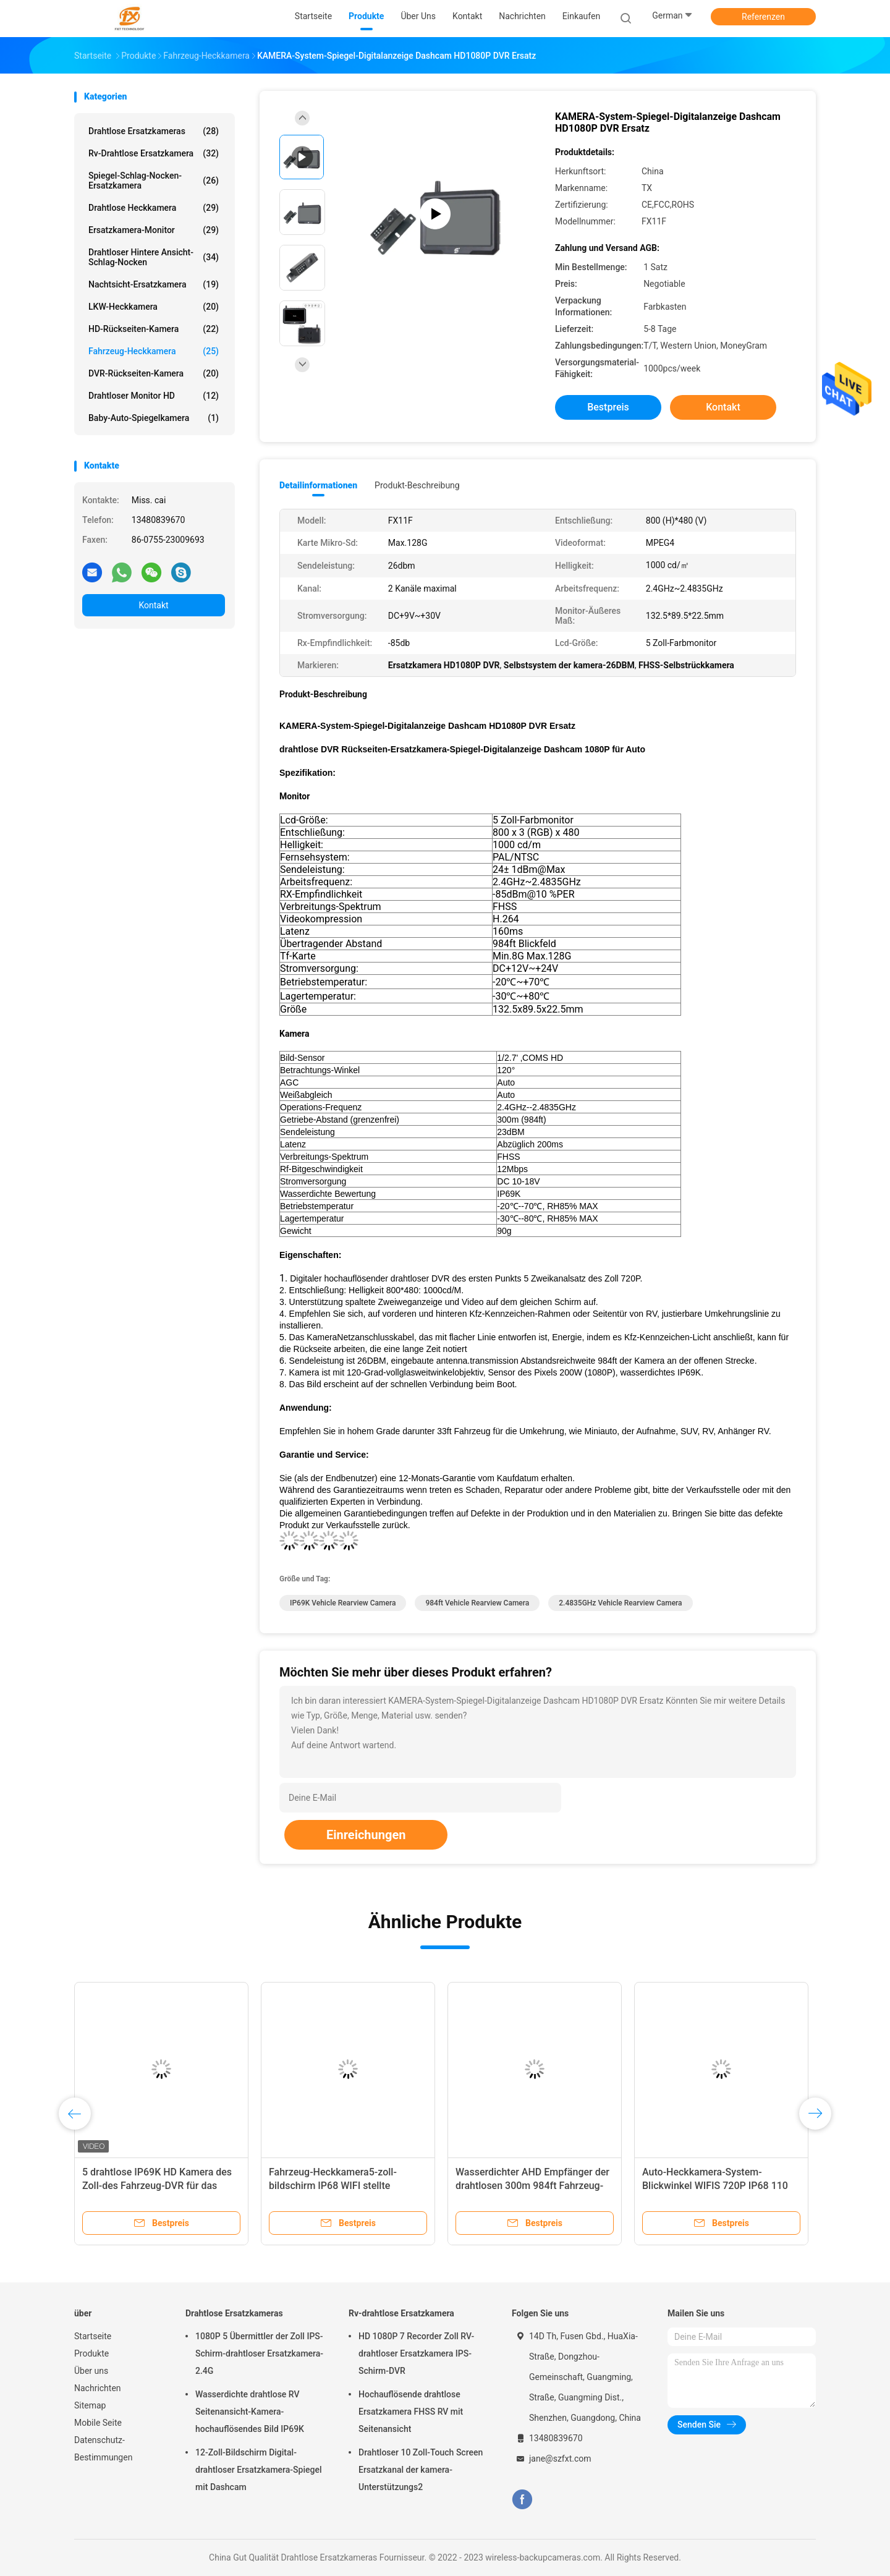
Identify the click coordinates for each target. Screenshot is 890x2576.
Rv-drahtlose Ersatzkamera (153, 153)
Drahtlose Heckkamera (153, 208)
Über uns (91, 2371)
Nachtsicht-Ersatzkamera (153, 284)
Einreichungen (365, 1834)
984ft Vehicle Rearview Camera (477, 1603)
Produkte (91, 2353)
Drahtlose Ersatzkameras (153, 131)
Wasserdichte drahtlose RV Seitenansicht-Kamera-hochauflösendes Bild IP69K (249, 2411)
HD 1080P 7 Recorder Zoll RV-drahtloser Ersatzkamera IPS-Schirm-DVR (416, 2353)
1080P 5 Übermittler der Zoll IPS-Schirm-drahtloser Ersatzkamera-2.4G (259, 2353)
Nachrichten (97, 2388)
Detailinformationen (318, 485)
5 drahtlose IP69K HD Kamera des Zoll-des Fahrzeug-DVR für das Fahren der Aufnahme (157, 2185)
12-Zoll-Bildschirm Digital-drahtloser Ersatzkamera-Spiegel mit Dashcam (258, 2469)
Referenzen (763, 17)
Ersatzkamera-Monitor (153, 230)
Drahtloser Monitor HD (153, 395)
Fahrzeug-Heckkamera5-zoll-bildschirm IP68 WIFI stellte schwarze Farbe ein (333, 2185)
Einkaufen (581, 16)
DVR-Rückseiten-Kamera (153, 373)
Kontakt (153, 605)
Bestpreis (608, 407)
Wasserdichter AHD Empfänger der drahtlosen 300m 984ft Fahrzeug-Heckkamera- (532, 2185)
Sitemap (90, 2405)
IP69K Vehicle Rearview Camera (343, 1603)
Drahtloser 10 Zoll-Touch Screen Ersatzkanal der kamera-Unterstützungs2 (420, 2469)
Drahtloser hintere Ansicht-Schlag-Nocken (153, 257)
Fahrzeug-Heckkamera (153, 351)
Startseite (92, 2336)
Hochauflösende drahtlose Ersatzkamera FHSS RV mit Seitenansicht (410, 2411)
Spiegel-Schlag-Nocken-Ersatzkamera (153, 180)
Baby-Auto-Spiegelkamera (153, 418)
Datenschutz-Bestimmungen (103, 2448)
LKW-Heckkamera (153, 306)
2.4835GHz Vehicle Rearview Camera (620, 1603)
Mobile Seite (98, 2423)
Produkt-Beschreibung (417, 485)
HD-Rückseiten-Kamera (153, 329)
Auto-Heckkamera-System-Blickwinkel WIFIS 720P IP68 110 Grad (715, 2185)
